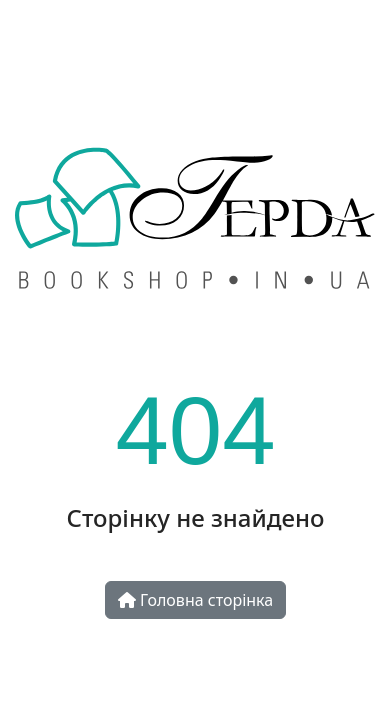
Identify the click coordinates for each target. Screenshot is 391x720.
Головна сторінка (195, 600)
